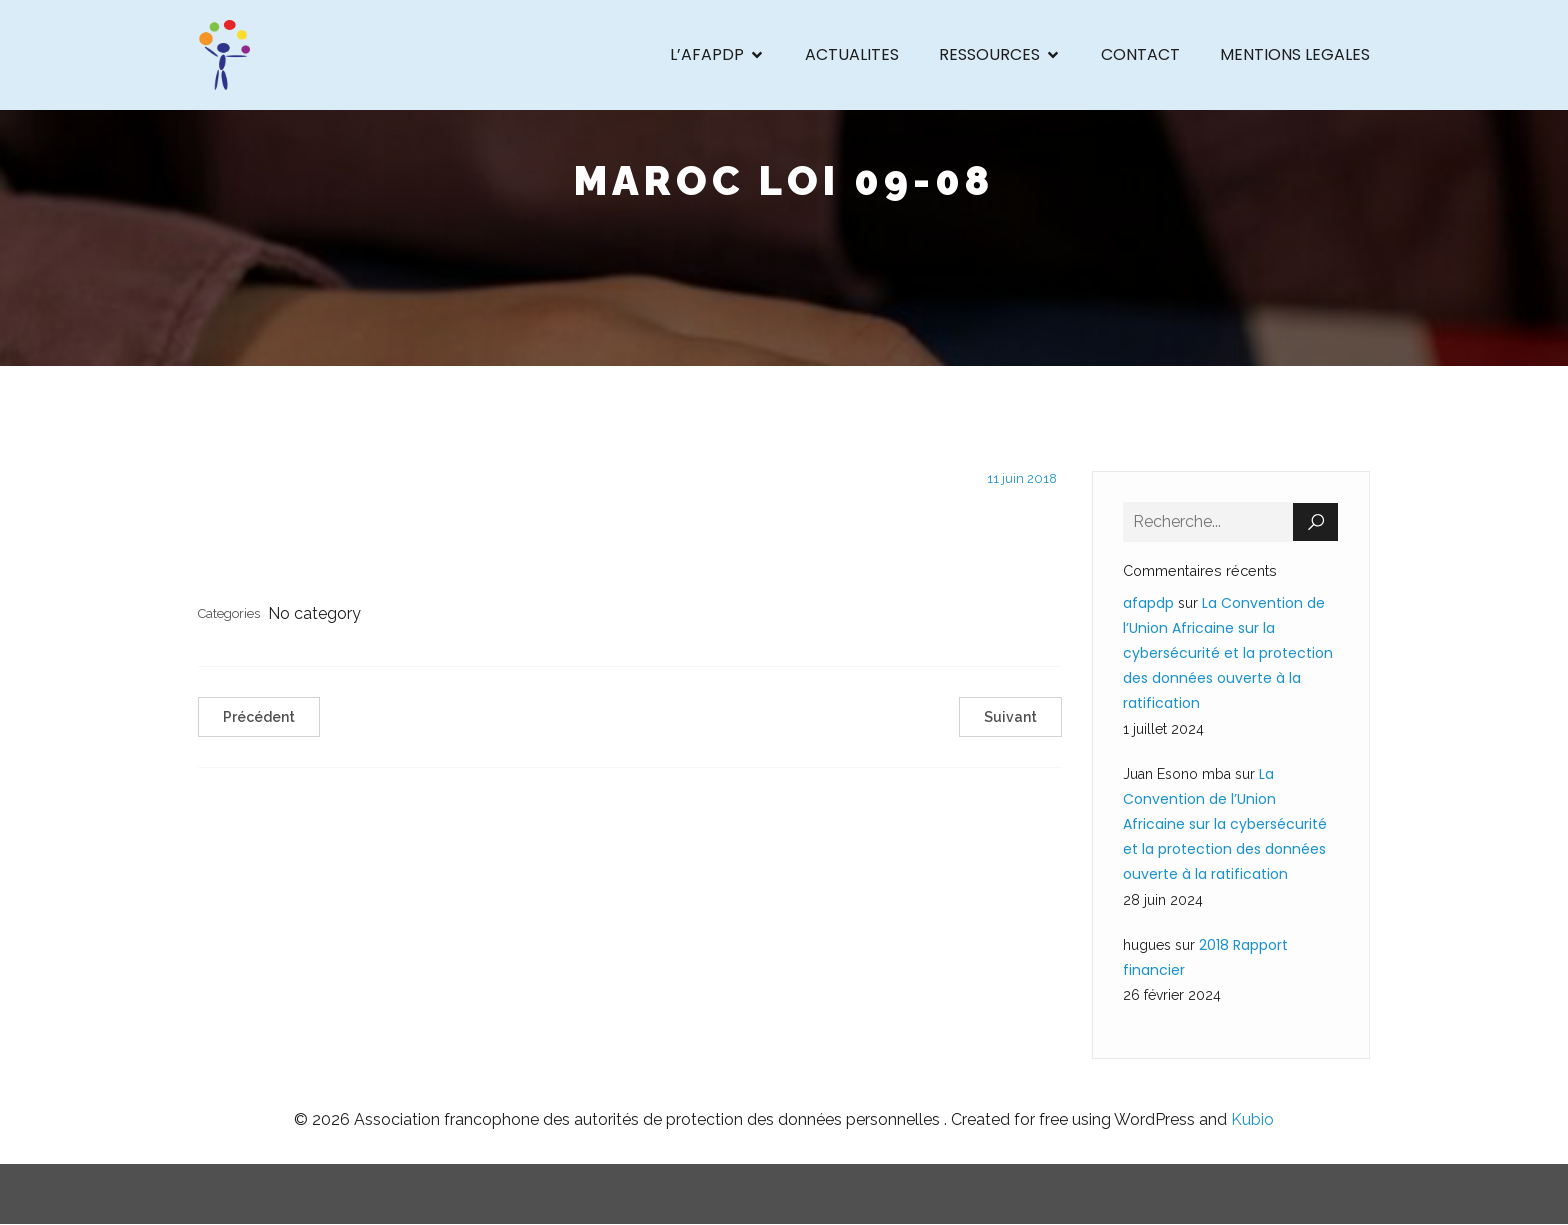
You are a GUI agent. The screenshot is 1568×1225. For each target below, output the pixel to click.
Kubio (1252, 1119)
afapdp (1148, 603)
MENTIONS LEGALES (1295, 54)
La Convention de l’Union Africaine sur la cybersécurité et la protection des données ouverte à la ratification (1228, 653)
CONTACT (1140, 54)
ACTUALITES (852, 54)
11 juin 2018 (1022, 478)
